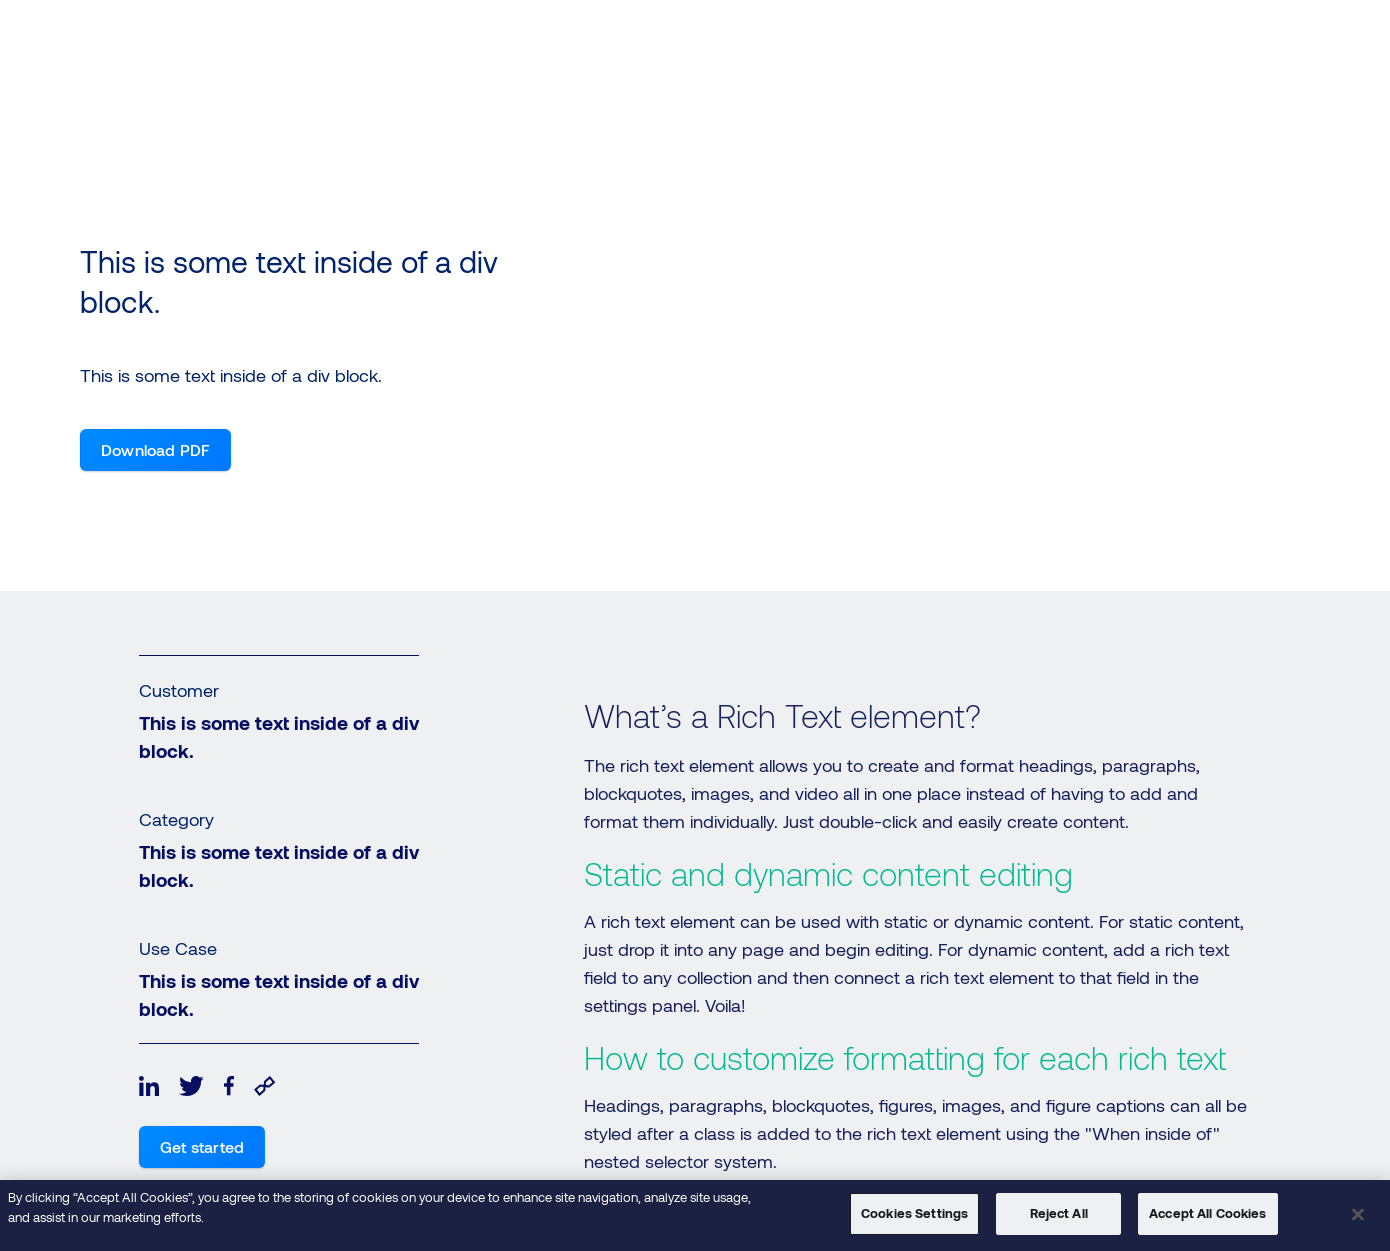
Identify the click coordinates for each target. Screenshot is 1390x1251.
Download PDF (155, 449)
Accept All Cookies (1207, 1213)
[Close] (1358, 1214)
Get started (202, 1146)
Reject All (1059, 1213)
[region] (695, 1215)
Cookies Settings (914, 1213)
